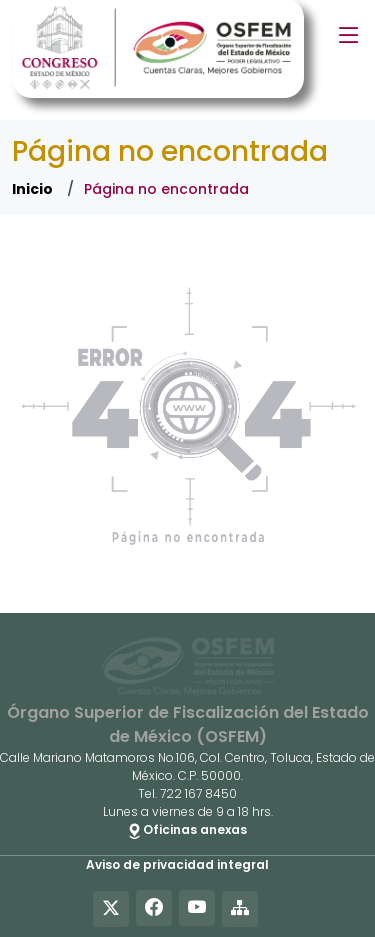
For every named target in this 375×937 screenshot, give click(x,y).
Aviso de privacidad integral (177, 864)
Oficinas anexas (188, 829)
